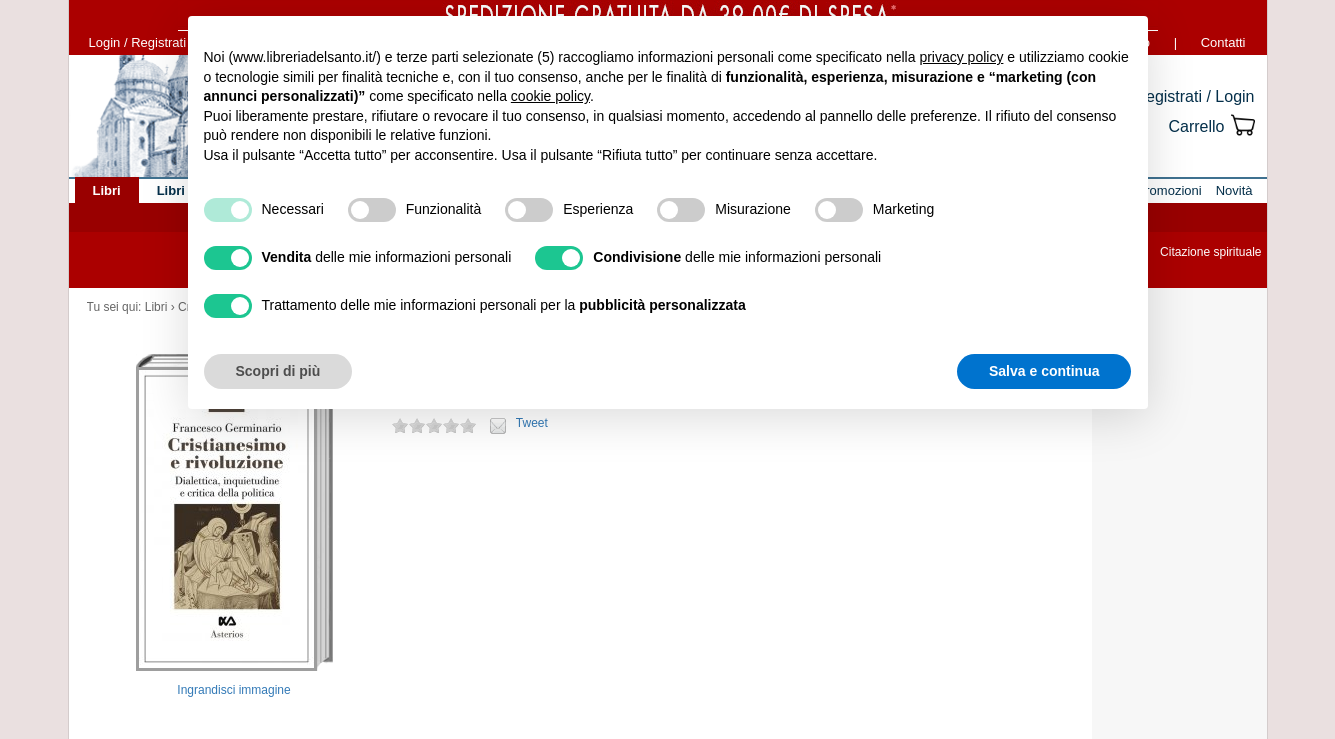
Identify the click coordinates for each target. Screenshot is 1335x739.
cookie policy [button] (550, 96)
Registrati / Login (1194, 96)
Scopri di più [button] (278, 371)
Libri (156, 307)
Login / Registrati (138, 42)
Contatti (1223, 42)
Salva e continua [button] (1044, 371)
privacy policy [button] (961, 57)
